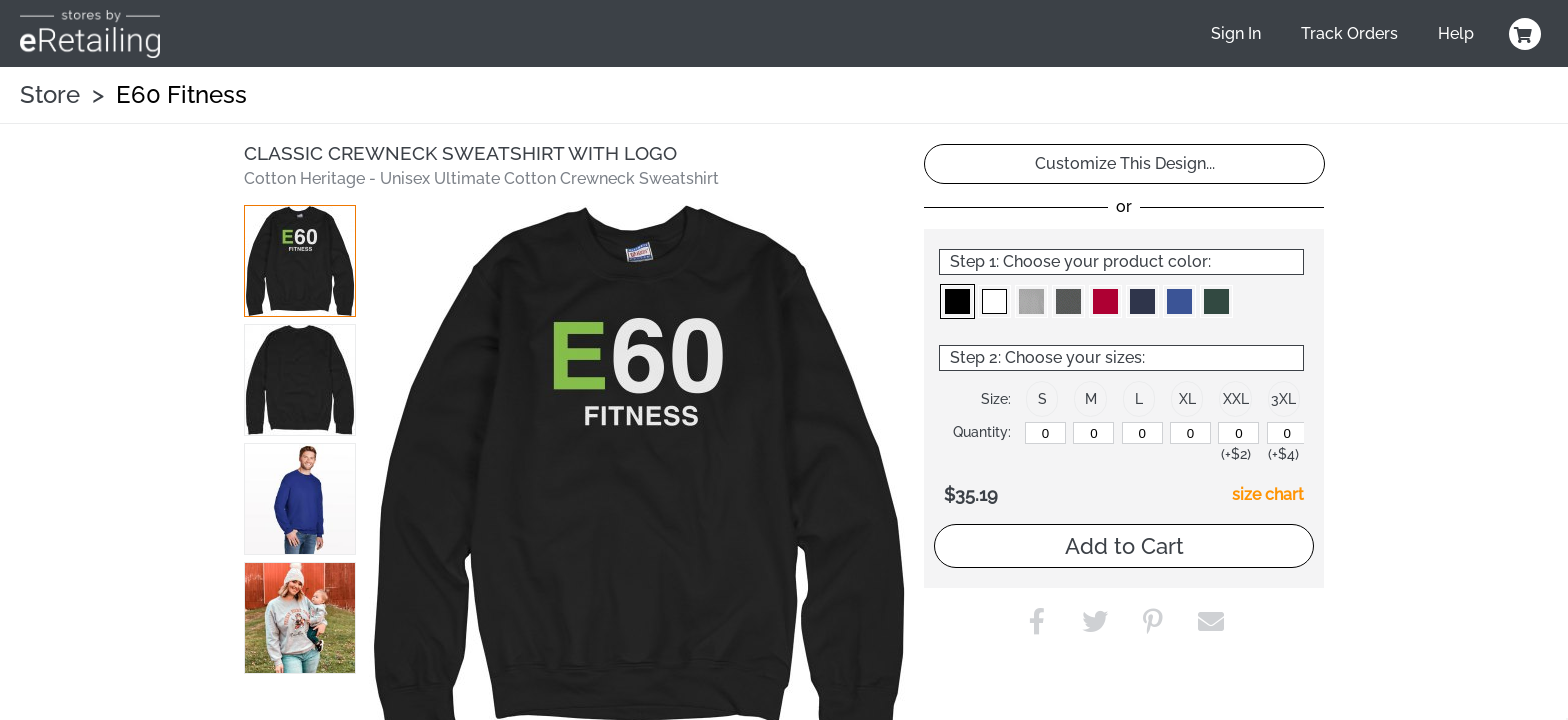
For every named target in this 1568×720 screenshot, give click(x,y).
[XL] (1190, 433)
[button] (300, 261)
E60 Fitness (181, 94)
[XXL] (1238, 433)
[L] (1142, 433)
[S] (1045, 433)
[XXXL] (1287, 433)
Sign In (1236, 33)
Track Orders (1349, 33)
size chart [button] (1268, 494)
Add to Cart (1124, 546)
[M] (1093, 433)
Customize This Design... (1125, 163)
